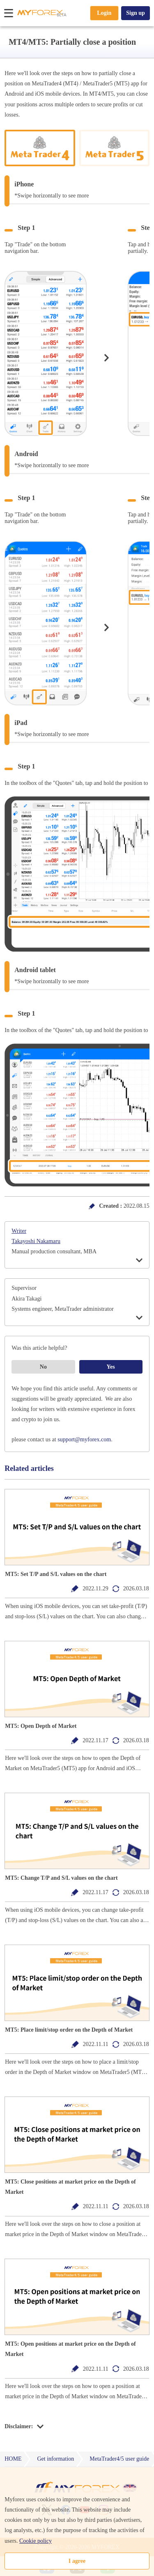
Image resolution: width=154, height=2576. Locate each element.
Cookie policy (35, 2541)
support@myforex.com (84, 1439)
